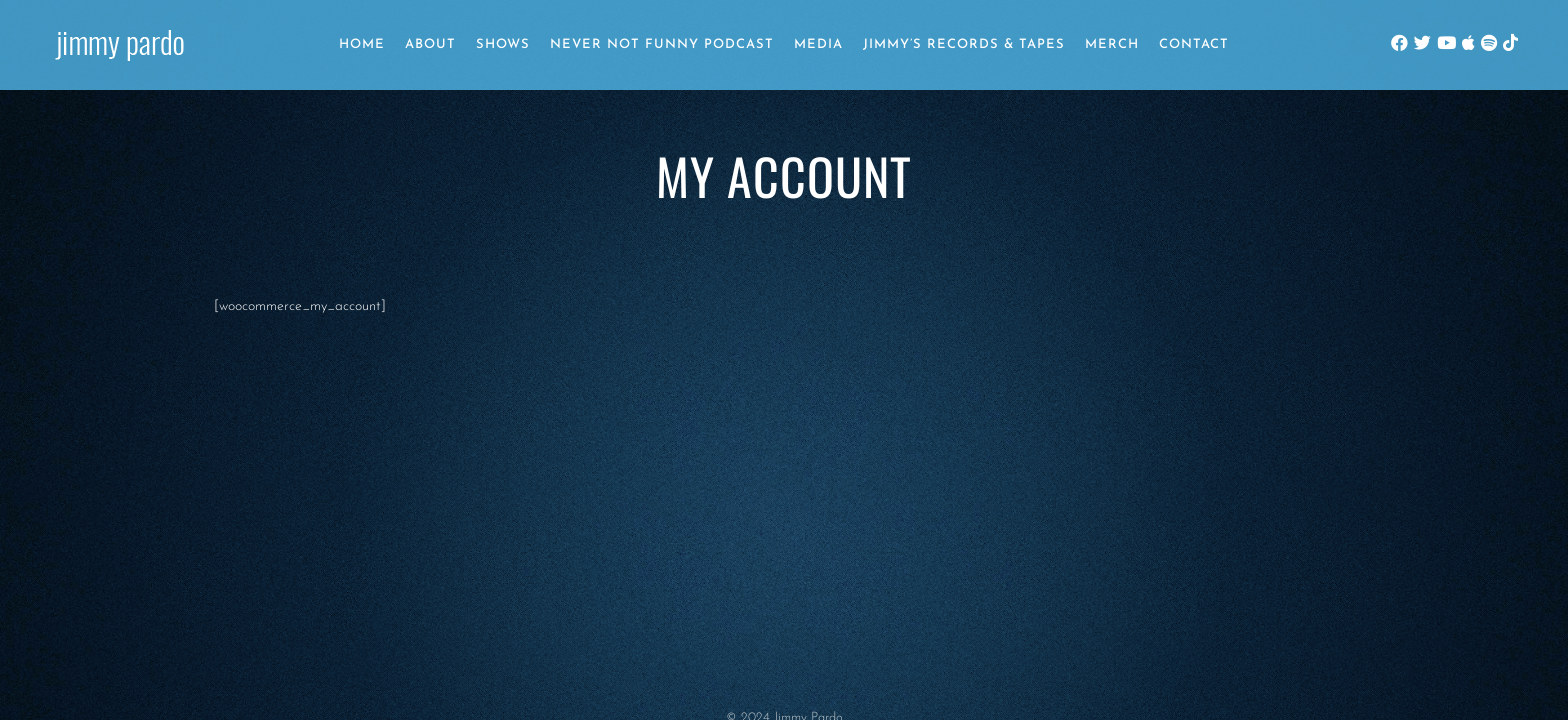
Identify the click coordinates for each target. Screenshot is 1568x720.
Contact (1194, 44)
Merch (1112, 44)
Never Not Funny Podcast (662, 44)
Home (362, 44)
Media (818, 44)
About (430, 44)
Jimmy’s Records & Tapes (964, 44)
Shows (503, 44)
